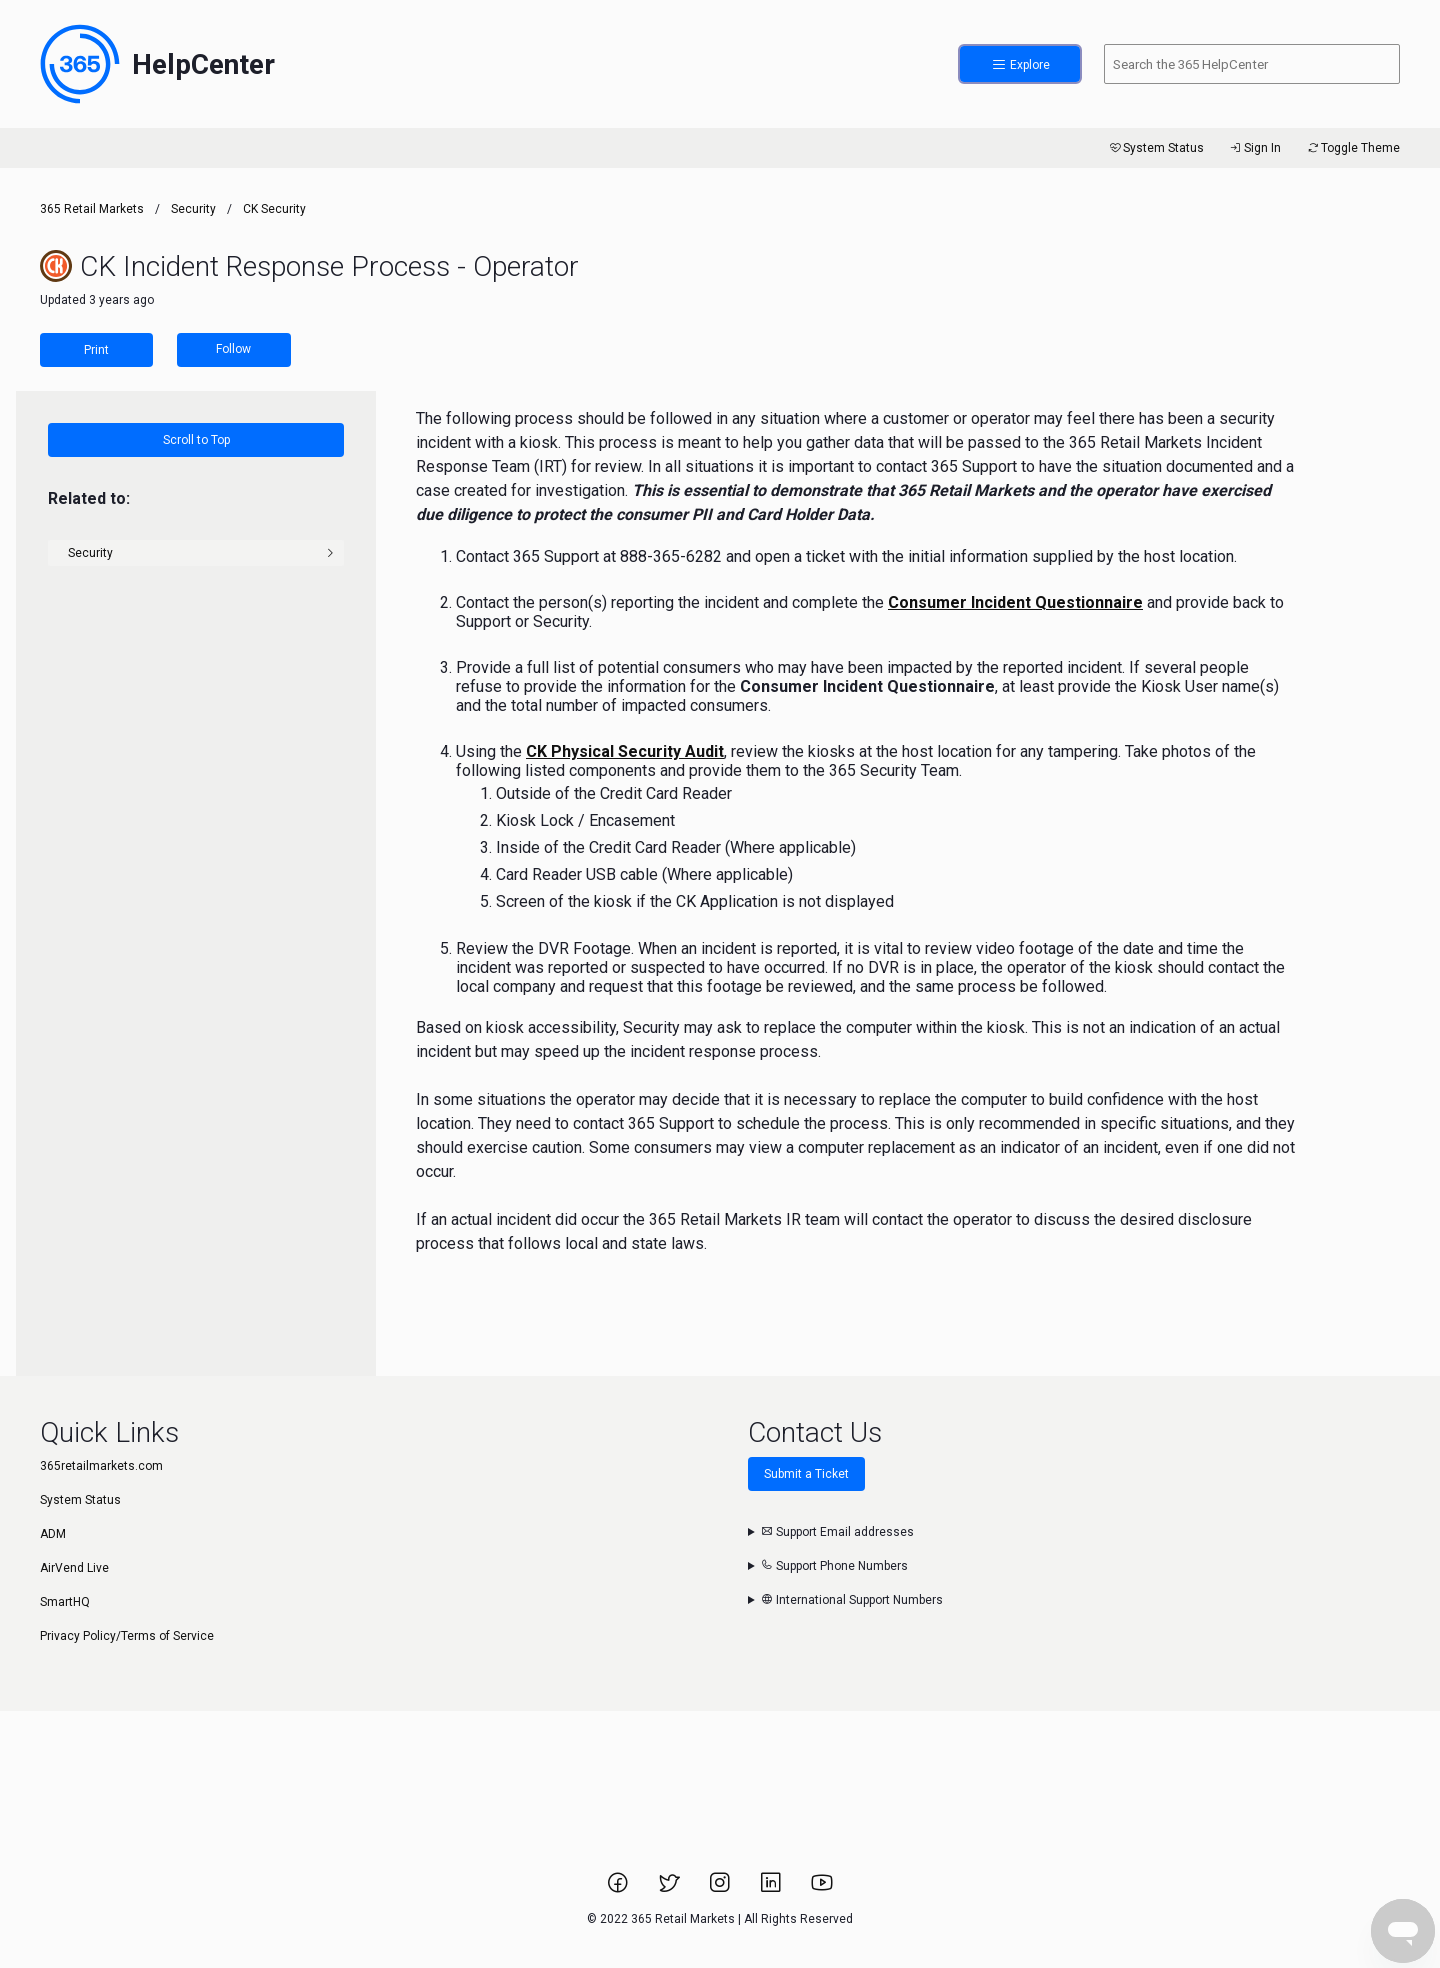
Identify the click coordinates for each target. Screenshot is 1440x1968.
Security (193, 209)
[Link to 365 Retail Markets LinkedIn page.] (772, 1889)
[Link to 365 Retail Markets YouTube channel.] (822, 1889)
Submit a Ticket (806, 1474)
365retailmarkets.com (101, 1466)
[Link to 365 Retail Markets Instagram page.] (721, 1889)
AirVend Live (74, 1568)
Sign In (1254, 148)
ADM (53, 1534)
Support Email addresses (837, 1532)
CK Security (274, 209)
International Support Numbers (852, 1600)
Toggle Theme (1352, 148)
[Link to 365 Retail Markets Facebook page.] (619, 1889)
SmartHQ (65, 1602)
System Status (1155, 148)
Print (96, 350)
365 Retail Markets (92, 209)
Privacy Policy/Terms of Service (127, 1636)
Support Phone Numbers (834, 1566)
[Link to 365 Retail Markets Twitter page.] (670, 1889)
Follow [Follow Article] (233, 349)
